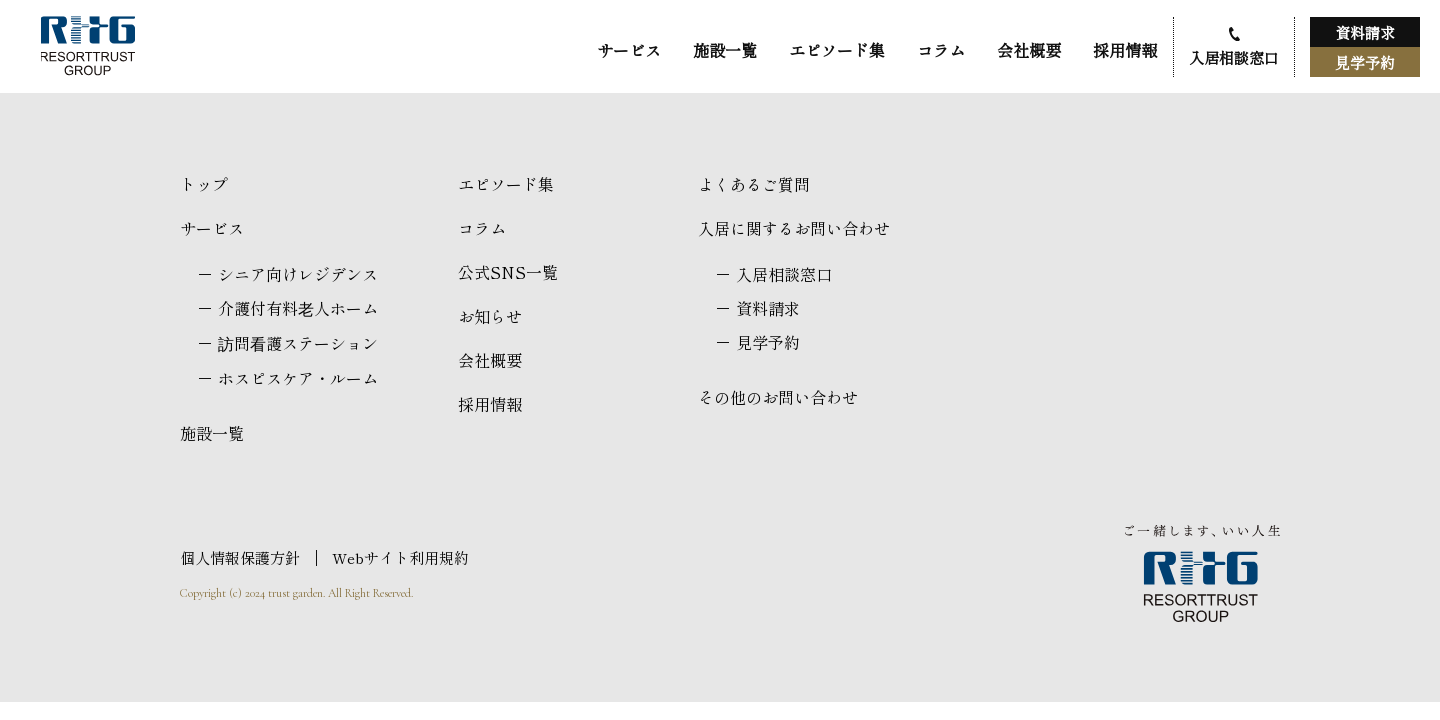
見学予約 (1365, 62)
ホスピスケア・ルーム (298, 378)
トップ (204, 184)
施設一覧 (725, 50)
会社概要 (1029, 50)
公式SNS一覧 (508, 272)
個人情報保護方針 (240, 557)
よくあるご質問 (754, 184)
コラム (941, 50)
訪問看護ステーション (298, 343)
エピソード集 (837, 50)
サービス (629, 50)
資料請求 (1365, 32)
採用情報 (1125, 50)
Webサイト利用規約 (400, 557)
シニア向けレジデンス (298, 274)
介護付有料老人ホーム (298, 308)
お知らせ (490, 316)
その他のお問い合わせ (778, 397)
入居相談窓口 (1234, 57)
